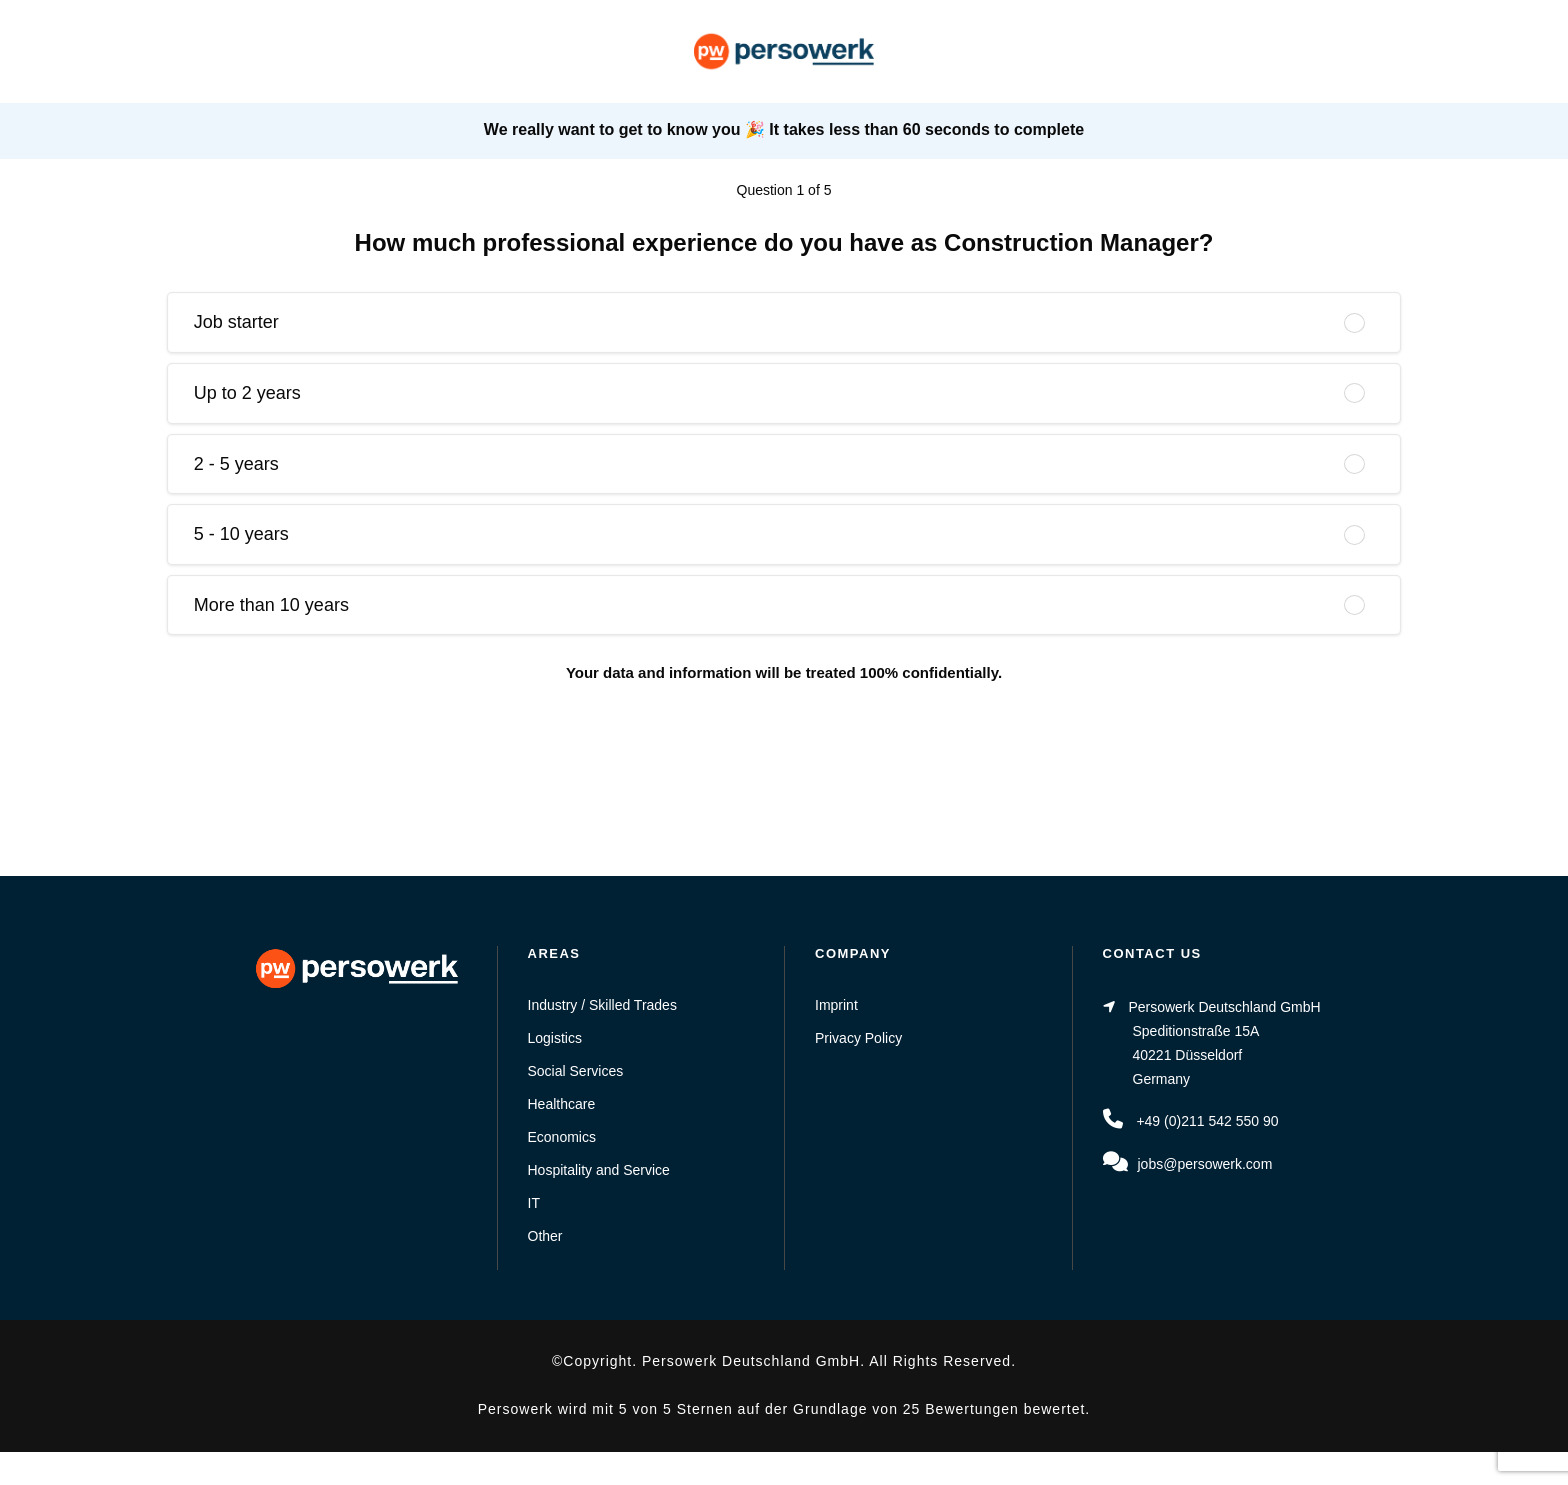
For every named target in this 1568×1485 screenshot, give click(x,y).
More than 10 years (271, 605)
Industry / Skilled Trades (602, 1005)
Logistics (555, 1038)
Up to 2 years (247, 393)
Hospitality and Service (599, 1170)
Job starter (236, 322)
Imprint (836, 1005)
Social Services (576, 1071)
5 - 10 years (241, 534)
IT (534, 1203)
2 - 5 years (236, 464)
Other (545, 1236)
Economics (562, 1137)
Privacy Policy (858, 1038)
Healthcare (562, 1104)
